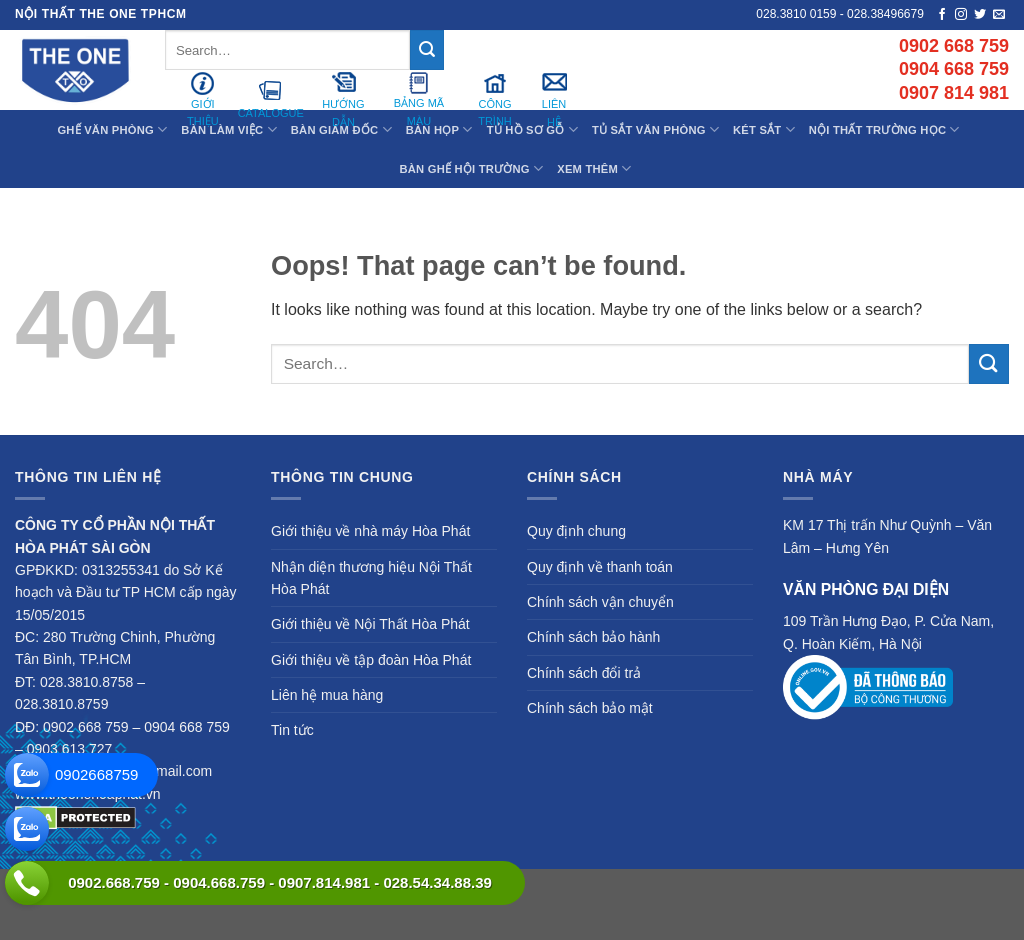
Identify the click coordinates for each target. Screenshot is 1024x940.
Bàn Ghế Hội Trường (472, 168)
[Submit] (427, 50)
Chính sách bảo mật (590, 708)
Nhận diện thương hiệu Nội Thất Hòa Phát (371, 578)
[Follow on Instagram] (961, 15)
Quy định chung (576, 531)
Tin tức (292, 730)
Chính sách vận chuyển (600, 602)
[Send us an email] (999, 15)
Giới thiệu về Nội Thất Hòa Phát (370, 624)
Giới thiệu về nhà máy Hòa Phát (370, 531)
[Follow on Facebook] (942, 15)
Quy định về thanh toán (600, 567)
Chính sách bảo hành (593, 637)
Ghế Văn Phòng (112, 129)
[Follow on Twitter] (980, 15)
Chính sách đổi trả (584, 673)
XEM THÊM (594, 168)
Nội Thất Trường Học (884, 129)
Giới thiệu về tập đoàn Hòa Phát (371, 660)
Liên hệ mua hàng (327, 695)
